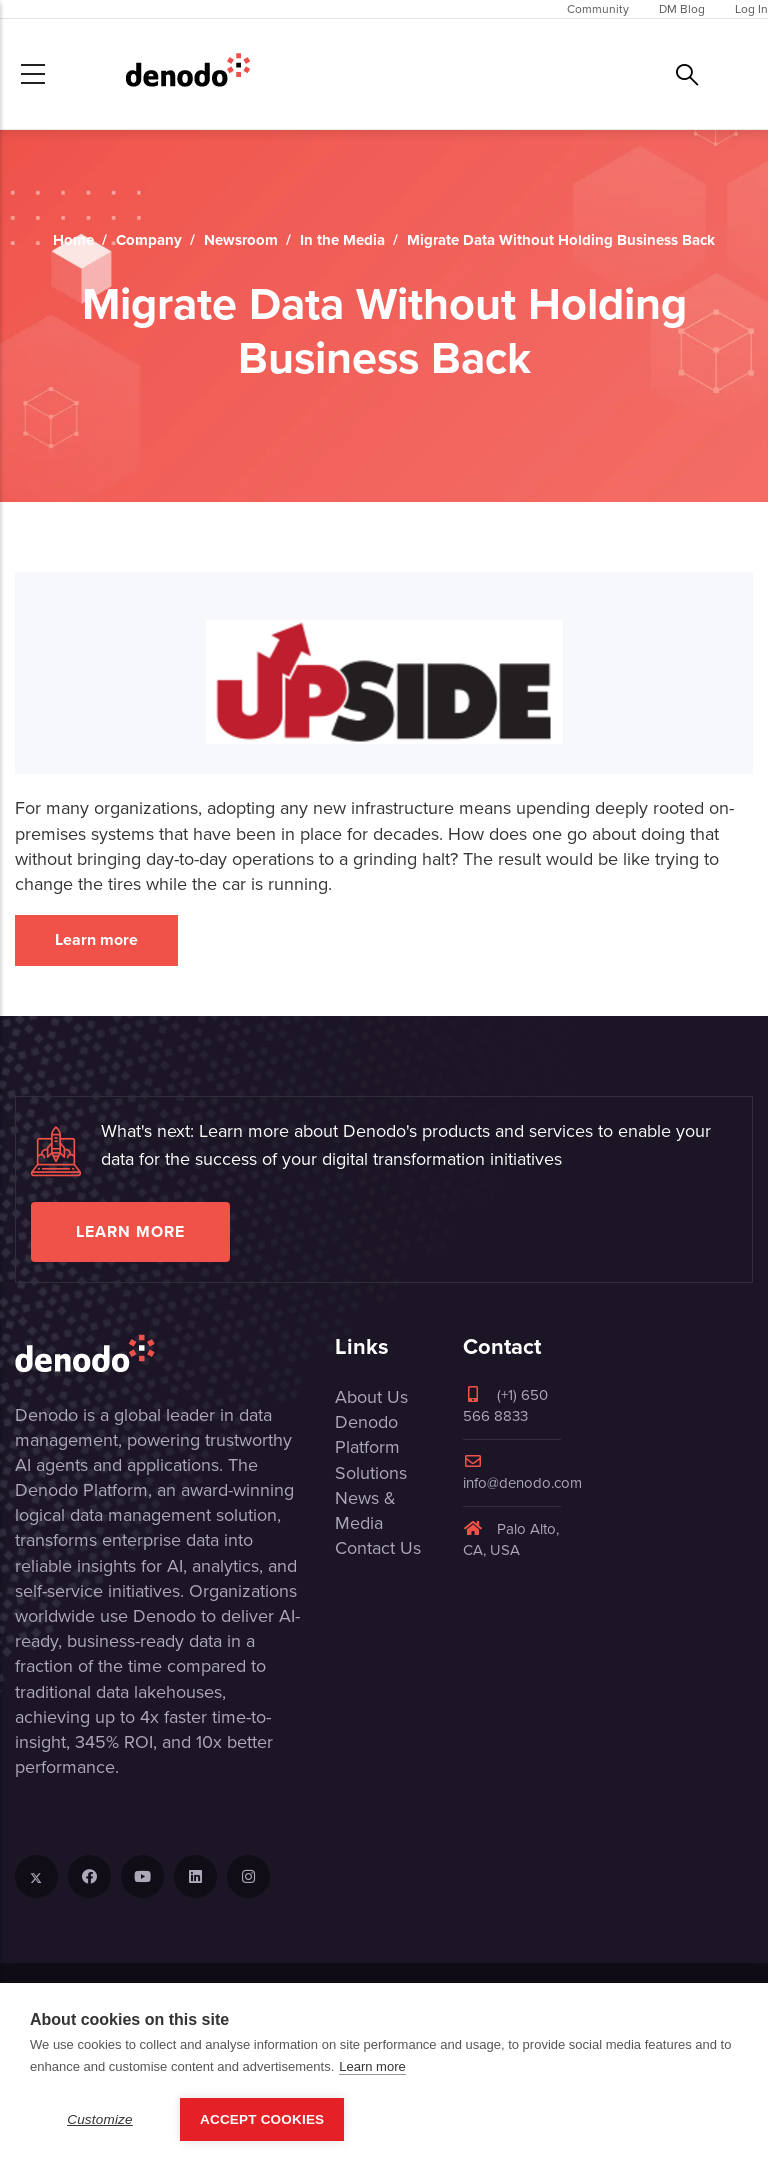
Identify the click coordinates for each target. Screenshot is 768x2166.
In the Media (342, 240)
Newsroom (241, 240)
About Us (371, 1397)
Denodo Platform (367, 1434)
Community (598, 9)
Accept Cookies (262, 2119)
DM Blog (682, 9)
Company (149, 240)
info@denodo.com (522, 1473)
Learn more (96, 939)
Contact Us (378, 1548)
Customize (100, 2119)
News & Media (365, 1510)
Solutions (371, 1473)
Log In (751, 9)
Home (73, 240)
